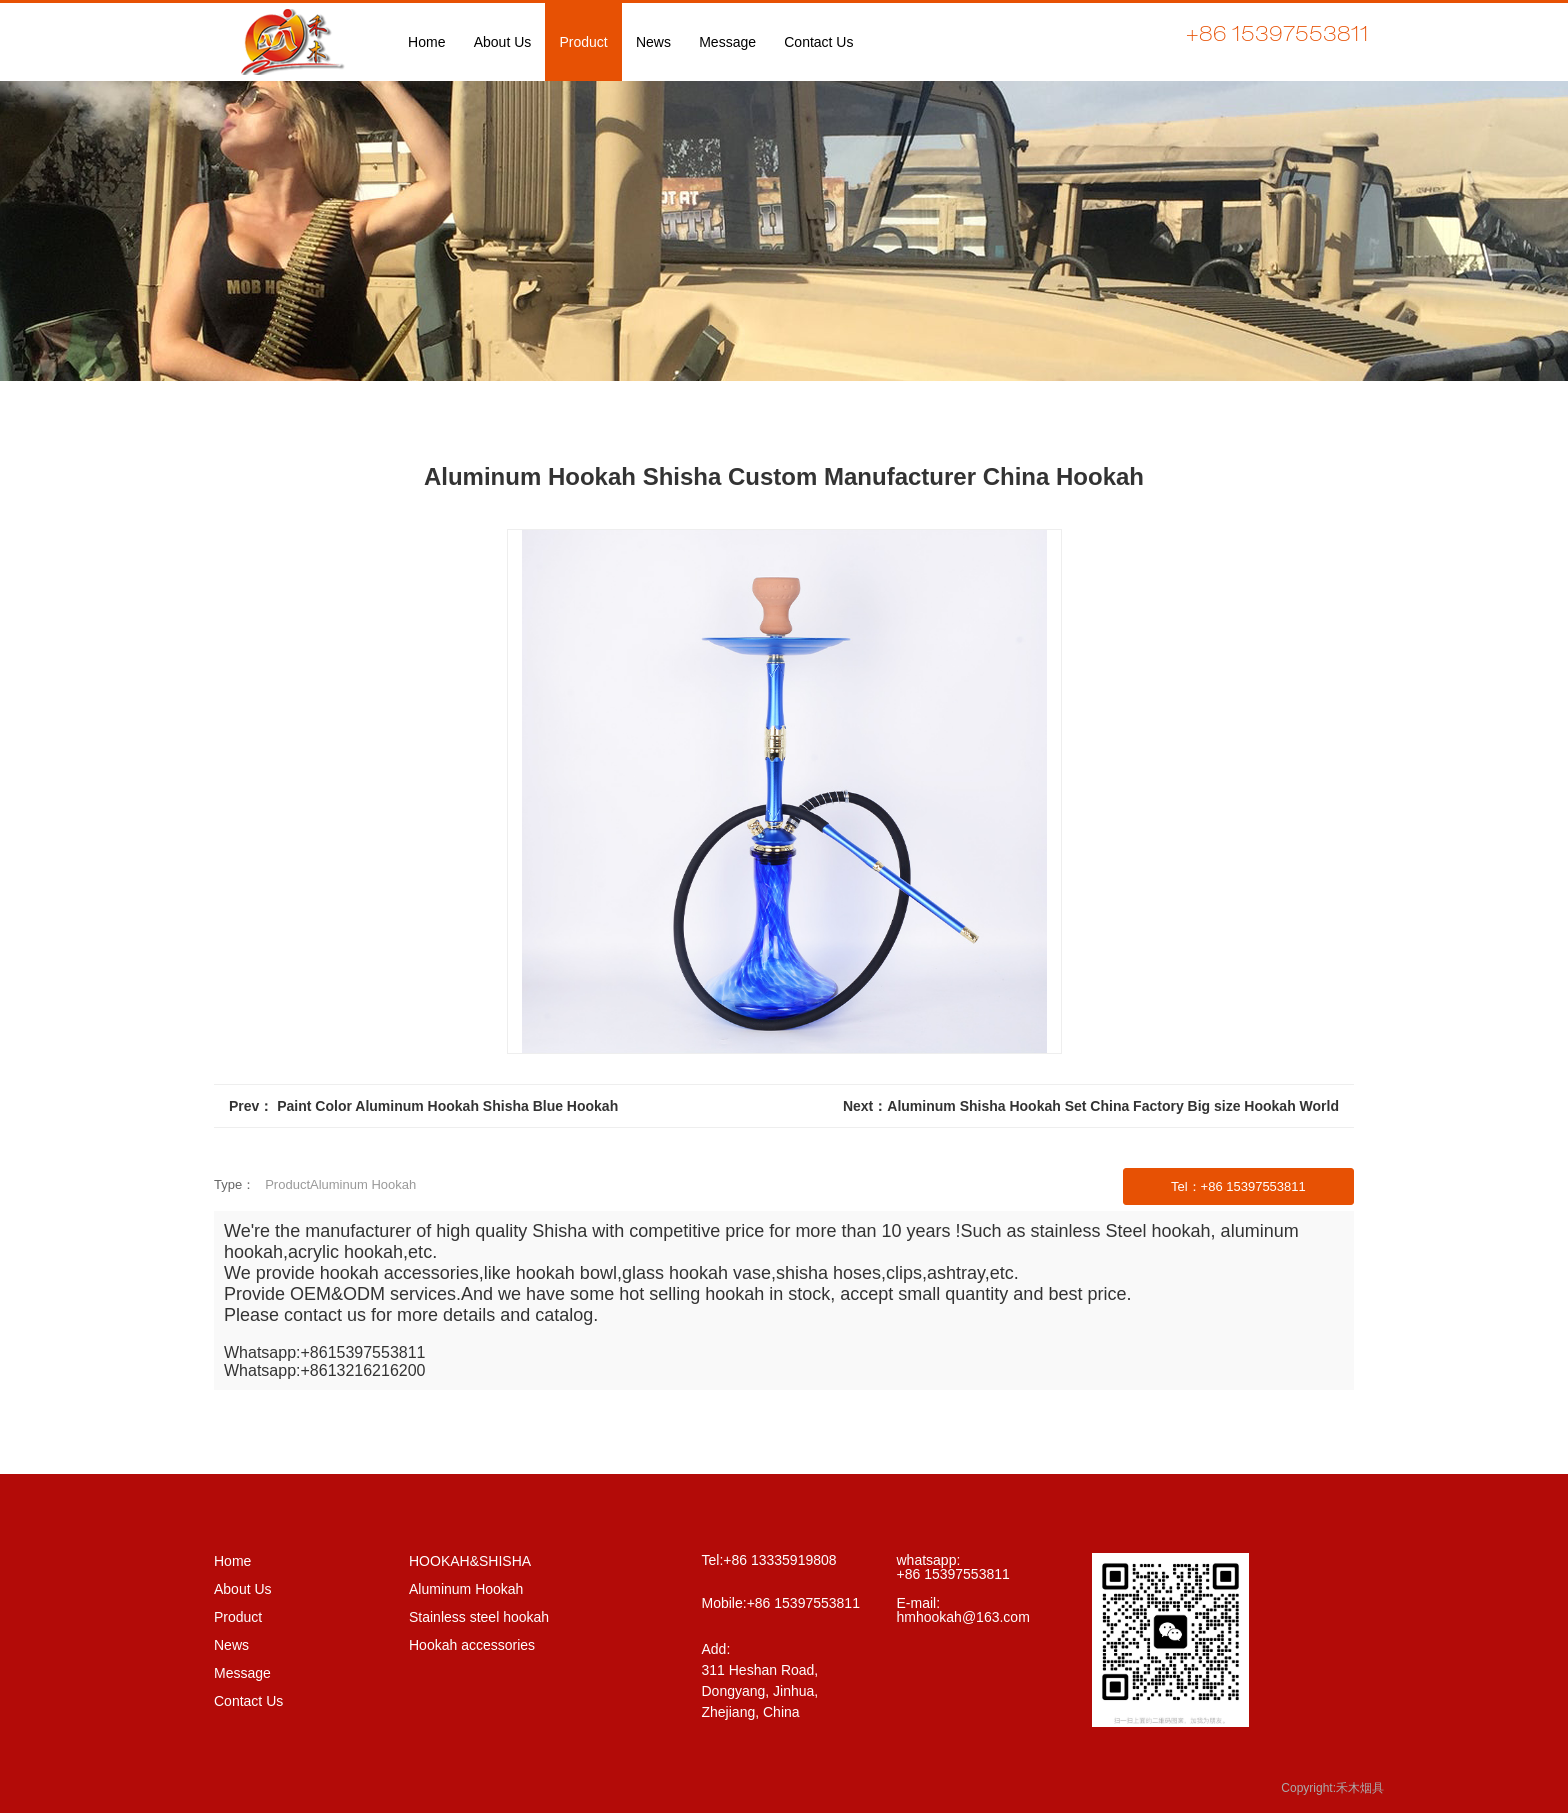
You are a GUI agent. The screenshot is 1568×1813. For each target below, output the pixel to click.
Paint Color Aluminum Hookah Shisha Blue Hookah (447, 1106)
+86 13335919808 (779, 1560)
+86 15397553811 (803, 1603)
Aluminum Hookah (466, 1589)
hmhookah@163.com (963, 1617)
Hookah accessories (472, 1645)
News (231, 1645)
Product (238, 1617)
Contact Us (248, 1701)
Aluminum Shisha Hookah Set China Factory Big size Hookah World (1113, 1106)
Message (242, 1673)
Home (232, 1561)
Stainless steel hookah (479, 1617)
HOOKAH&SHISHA (470, 1561)
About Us (243, 1589)
